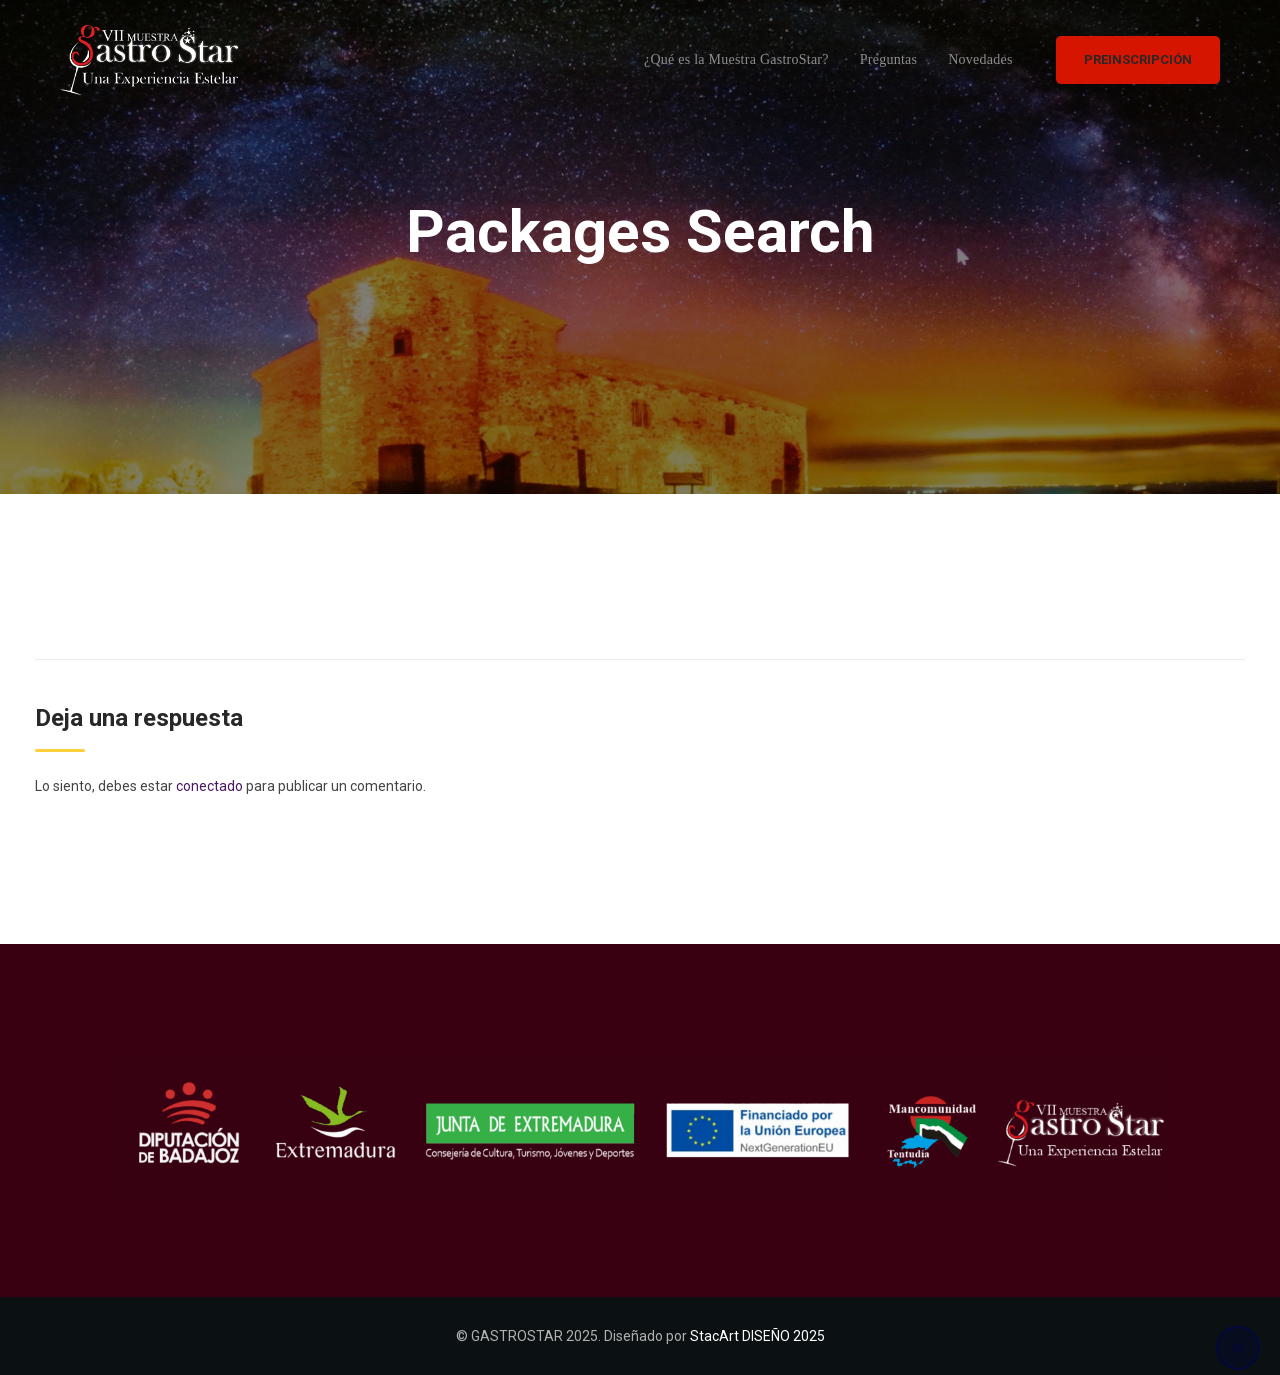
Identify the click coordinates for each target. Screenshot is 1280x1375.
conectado (209, 786)
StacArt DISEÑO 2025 (757, 1336)
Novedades (980, 59)
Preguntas (888, 59)
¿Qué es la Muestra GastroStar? (736, 59)
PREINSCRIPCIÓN (1138, 59)
